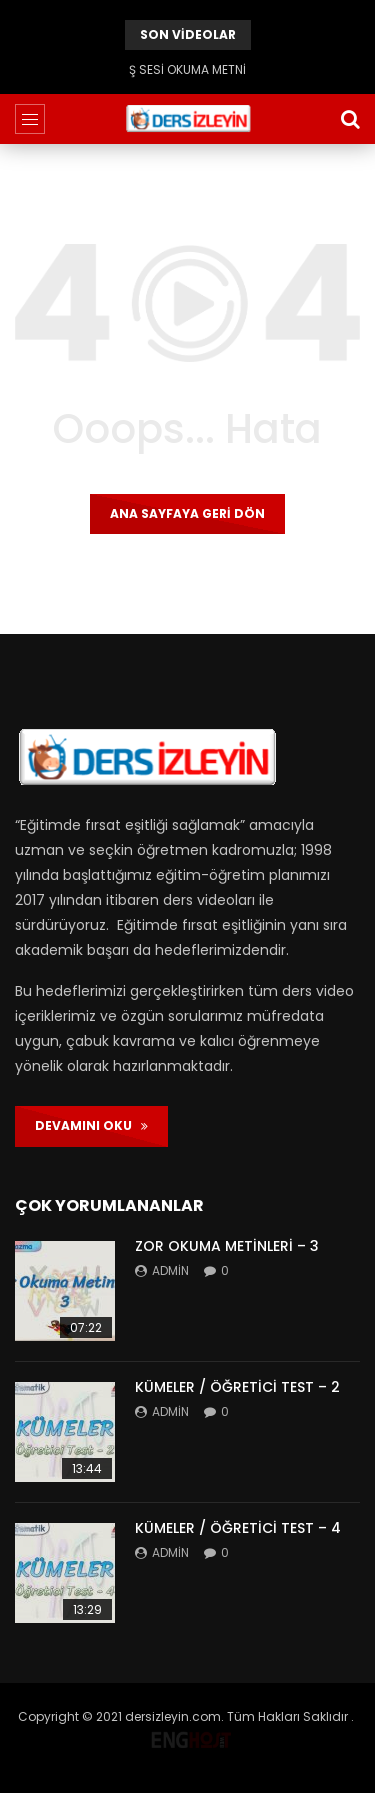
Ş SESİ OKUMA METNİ (187, 69)
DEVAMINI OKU (91, 1125)
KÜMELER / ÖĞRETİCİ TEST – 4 (238, 1528)
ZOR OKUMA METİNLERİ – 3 (227, 1246)
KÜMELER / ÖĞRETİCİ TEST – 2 (237, 1387)
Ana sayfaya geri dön (187, 513)
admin (170, 1270)
